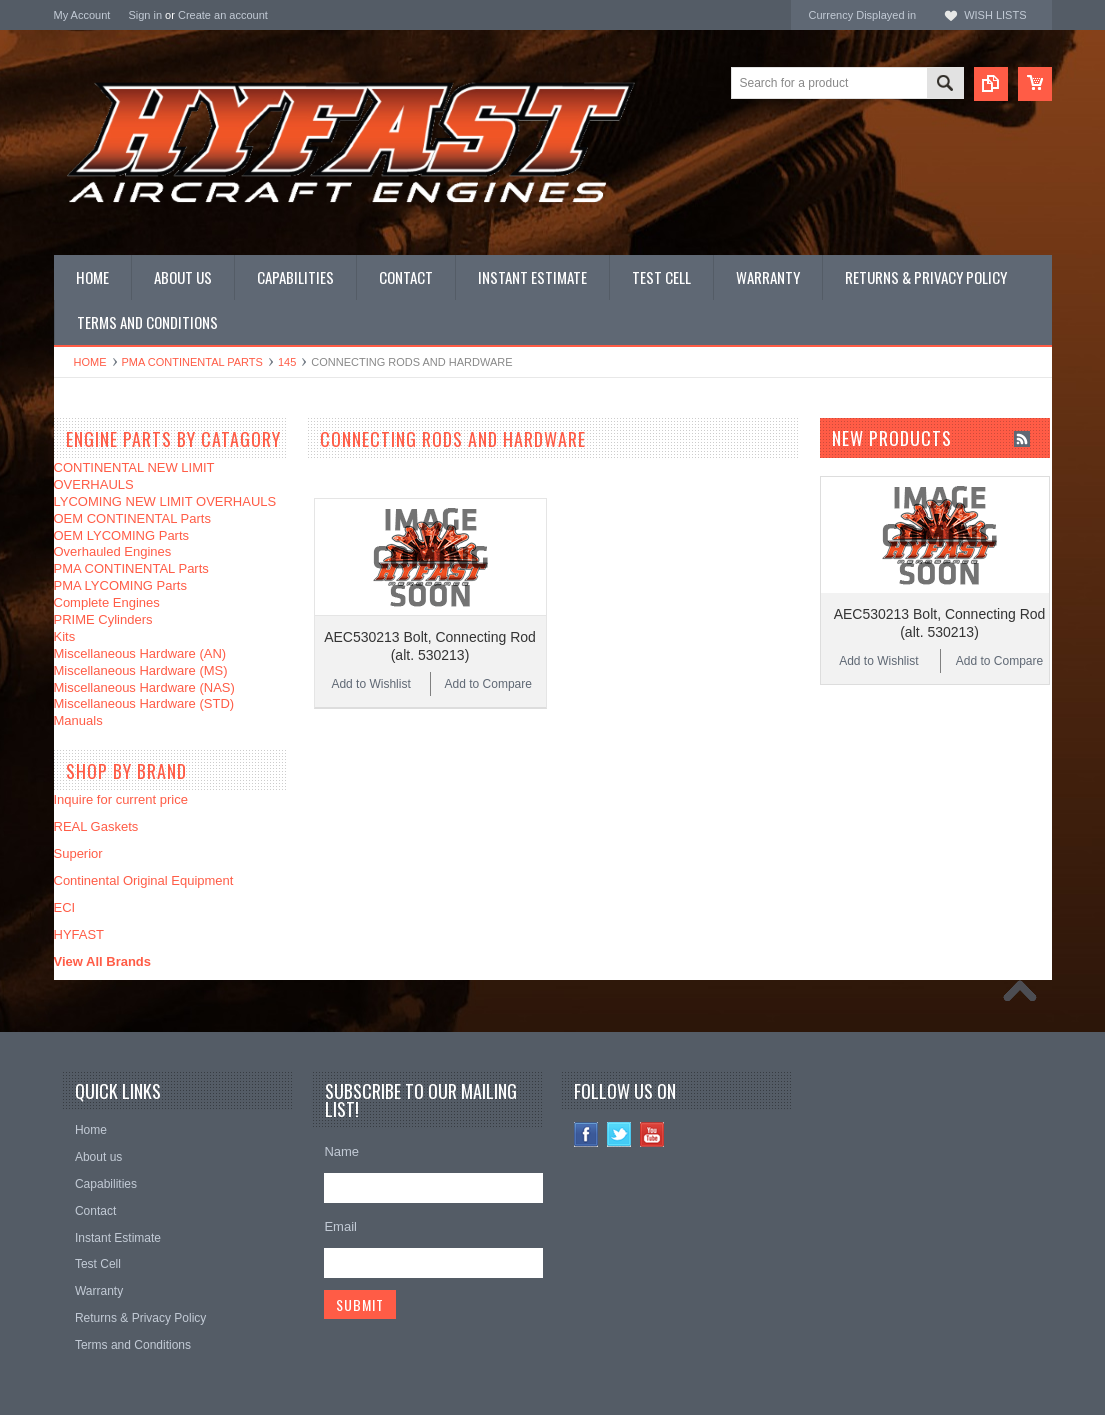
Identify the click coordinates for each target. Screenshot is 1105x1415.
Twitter (619, 1134)
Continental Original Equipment (144, 880)
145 (287, 362)
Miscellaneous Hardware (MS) (141, 670)
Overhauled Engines (113, 551)
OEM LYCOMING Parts (122, 535)
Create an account (223, 15)
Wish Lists (995, 15)
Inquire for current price (121, 799)
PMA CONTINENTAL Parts (192, 362)
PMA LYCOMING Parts (120, 585)
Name (341, 1151)
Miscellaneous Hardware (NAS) (144, 687)
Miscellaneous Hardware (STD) (144, 703)
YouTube (652, 1134)
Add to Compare (488, 684)
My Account (82, 15)
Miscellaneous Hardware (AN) (140, 653)
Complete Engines (107, 602)
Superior (78, 853)
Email (340, 1226)
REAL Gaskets (96, 826)
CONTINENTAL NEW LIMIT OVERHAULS (134, 476)
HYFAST (79, 934)
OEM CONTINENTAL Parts (132, 518)
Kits (65, 636)
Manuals (78, 720)
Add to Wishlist (370, 684)
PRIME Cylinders (103, 619)
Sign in (145, 15)
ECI (65, 907)
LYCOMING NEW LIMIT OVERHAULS (165, 501)
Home (90, 362)
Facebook (586, 1134)
